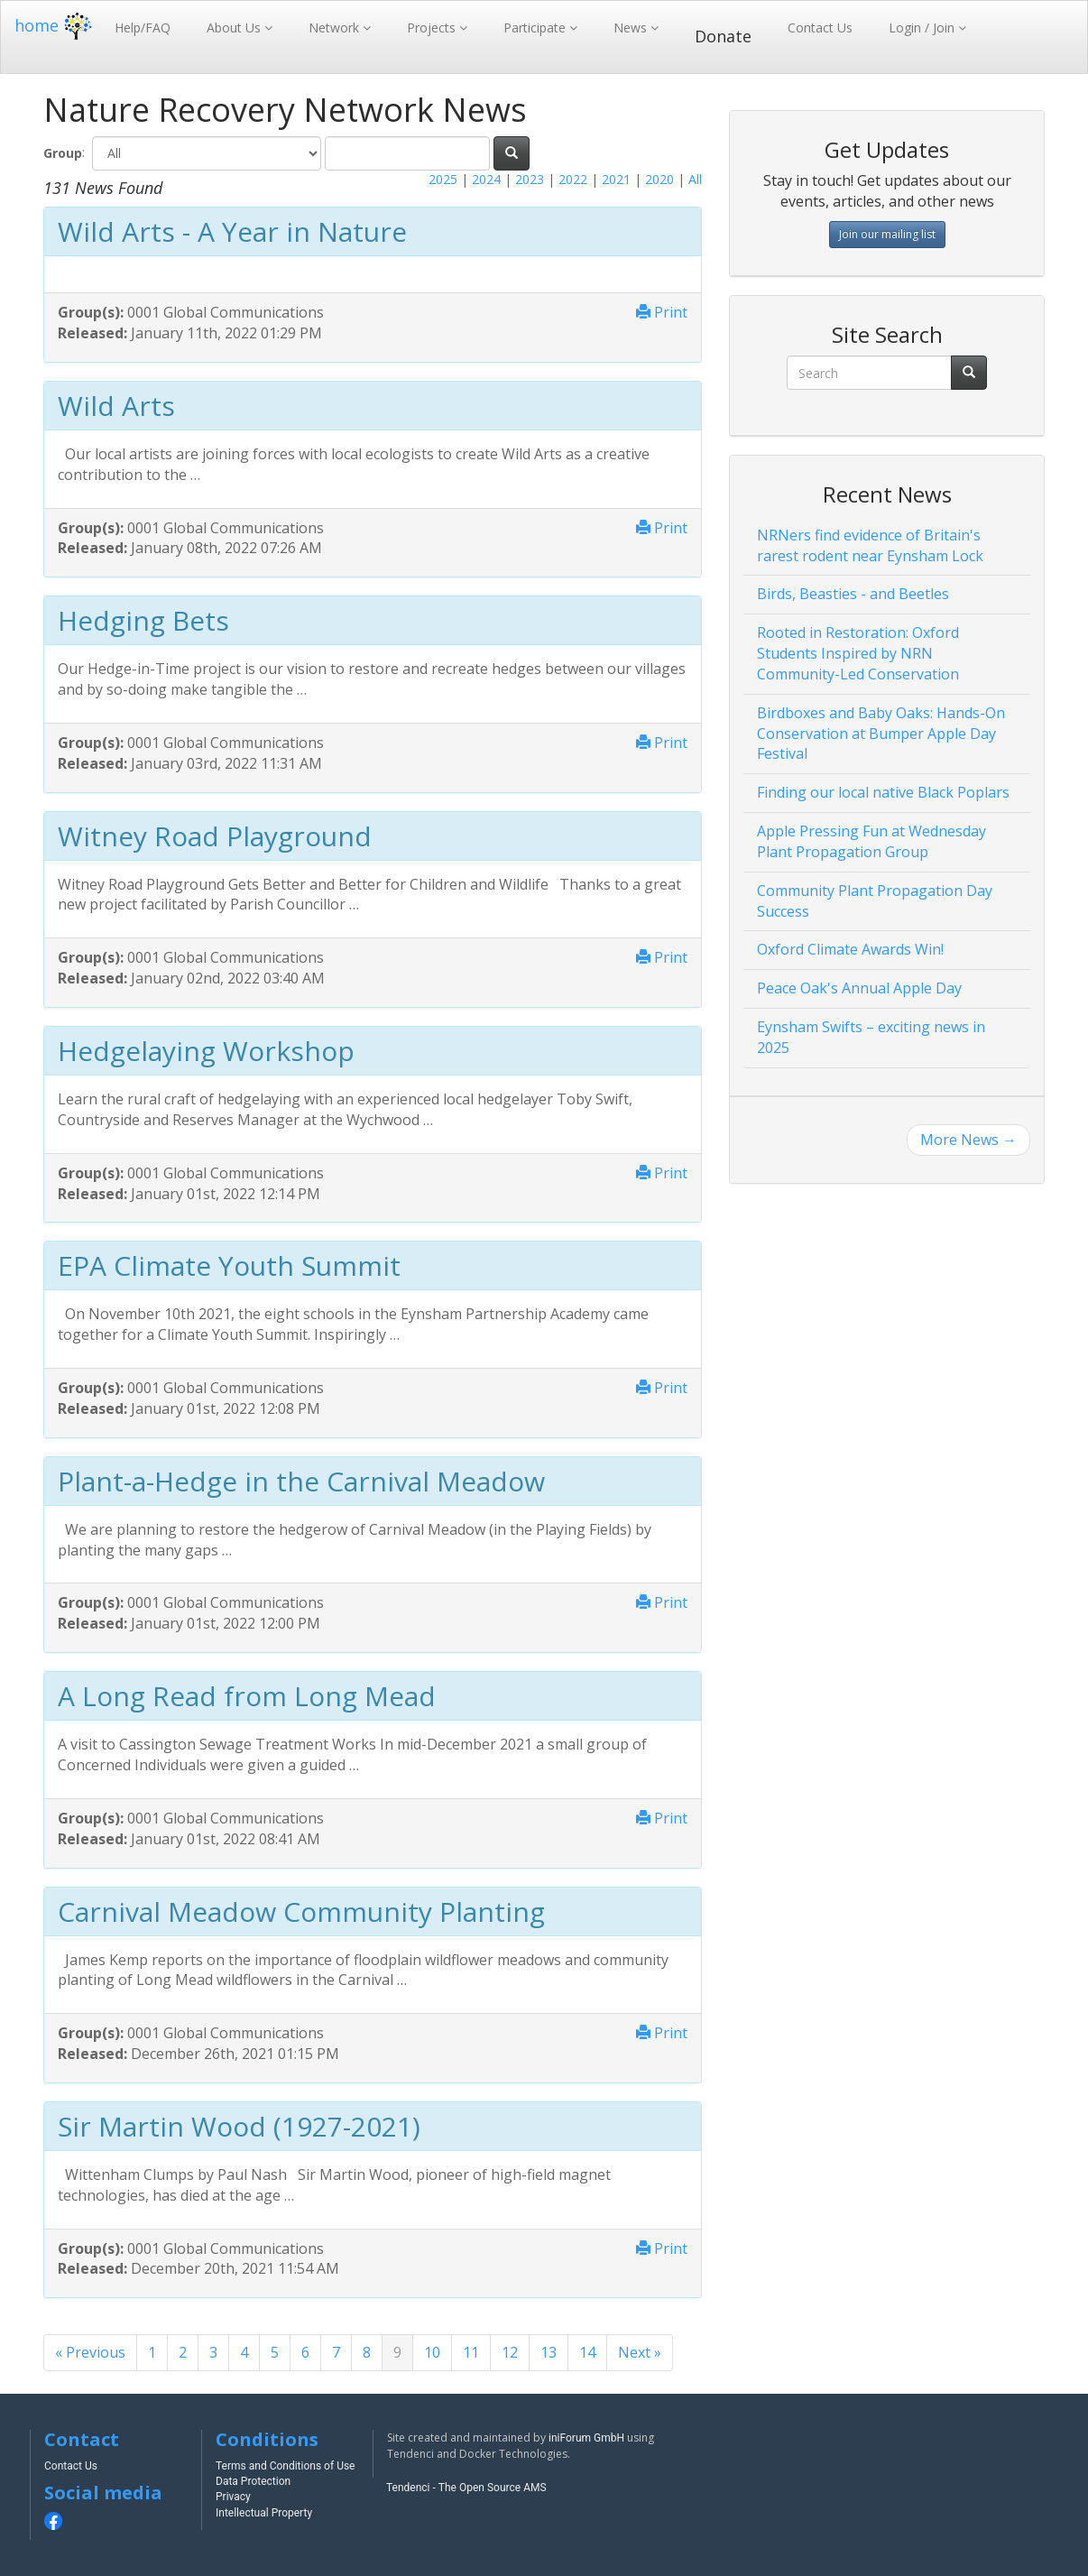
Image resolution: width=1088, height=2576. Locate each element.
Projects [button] (433, 27)
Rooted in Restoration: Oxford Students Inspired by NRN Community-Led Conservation (858, 653)
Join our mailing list (887, 234)
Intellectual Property (264, 2512)
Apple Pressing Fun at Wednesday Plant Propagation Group (871, 841)
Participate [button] (536, 27)
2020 (659, 179)
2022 (572, 179)
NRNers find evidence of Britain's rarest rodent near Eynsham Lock (870, 545)
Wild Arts (116, 405)
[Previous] (90, 2352)
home (55, 25)
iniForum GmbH (586, 2438)
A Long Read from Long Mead (247, 1695)
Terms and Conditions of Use (285, 2466)
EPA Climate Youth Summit (229, 1265)
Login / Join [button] (923, 27)
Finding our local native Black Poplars (883, 792)
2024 (486, 179)
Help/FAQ (143, 27)
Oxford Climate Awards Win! (850, 949)
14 (587, 2352)
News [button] (631, 27)
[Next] (639, 2352)
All (695, 179)
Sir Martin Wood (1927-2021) (239, 2126)
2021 (616, 179)
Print (661, 312)
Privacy (233, 2496)
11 (471, 2352)
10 (432, 2352)
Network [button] (336, 27)
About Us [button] (235, 27)
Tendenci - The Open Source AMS (466, 2487)
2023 (529, 179)
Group (62, 153)
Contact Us (820, 27)
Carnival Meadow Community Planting (301, 1911)
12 (510, 2352)
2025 (443, 179)
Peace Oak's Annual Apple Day (859, 988)
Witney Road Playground (215, 835)
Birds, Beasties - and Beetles (853, 594)
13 (548, 2352)
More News (968, 1140)
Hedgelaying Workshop (206, 1050)
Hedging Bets (143, 620)
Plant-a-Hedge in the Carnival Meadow (301, 1481)
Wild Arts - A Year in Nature (232, 231)
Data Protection (253, 2481)
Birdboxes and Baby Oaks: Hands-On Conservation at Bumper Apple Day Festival (881, 733)
